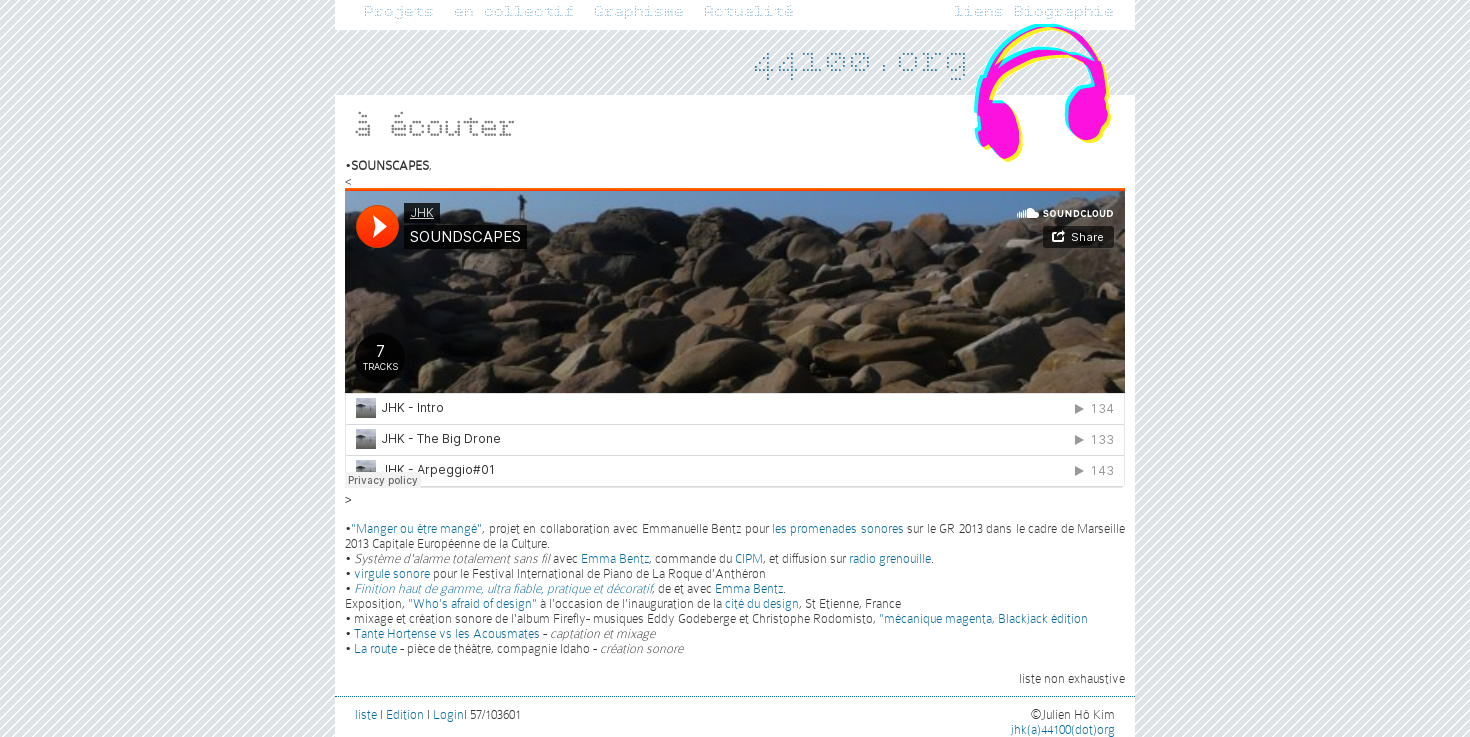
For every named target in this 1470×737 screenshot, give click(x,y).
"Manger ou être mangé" (416, 528)
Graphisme (640, 12)
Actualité (750, 12)
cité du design (762, 603)
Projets (400, 12)
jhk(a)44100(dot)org (1063, 729)
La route (375, 648)
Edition (405, 714)
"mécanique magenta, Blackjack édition (983, 618)
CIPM (749, 558)
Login (448, 714)
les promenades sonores (838, 528)
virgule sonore (392, 573)
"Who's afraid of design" (472, 603)
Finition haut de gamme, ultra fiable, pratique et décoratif (503, 588)
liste (366, 714)
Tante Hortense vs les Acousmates (447, 633)
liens (980, 12)
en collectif (515, 12)
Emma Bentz (615, 558)
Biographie (1065, 12)
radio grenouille (890, 558)
